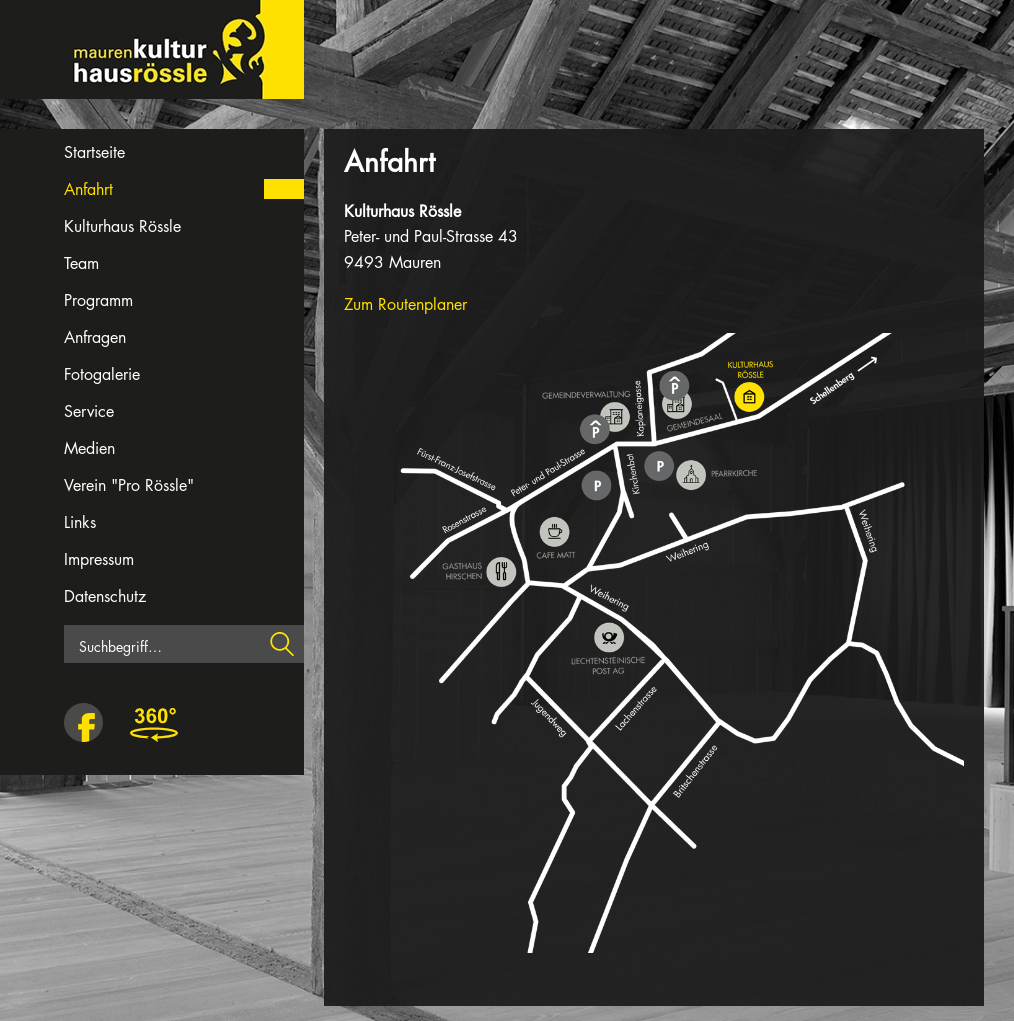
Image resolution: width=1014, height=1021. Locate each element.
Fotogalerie (102, 374)
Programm (98, 300)
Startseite (94, 152)
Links (80, 522)
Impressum (99, 559)
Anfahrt (88, 189)
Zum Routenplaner (405, 304)
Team (81, 263)
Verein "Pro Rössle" (129, 485)
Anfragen (95, 337)
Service (89, 411)
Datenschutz (105, 596)
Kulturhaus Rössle (122, 226)
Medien (89, 448)
